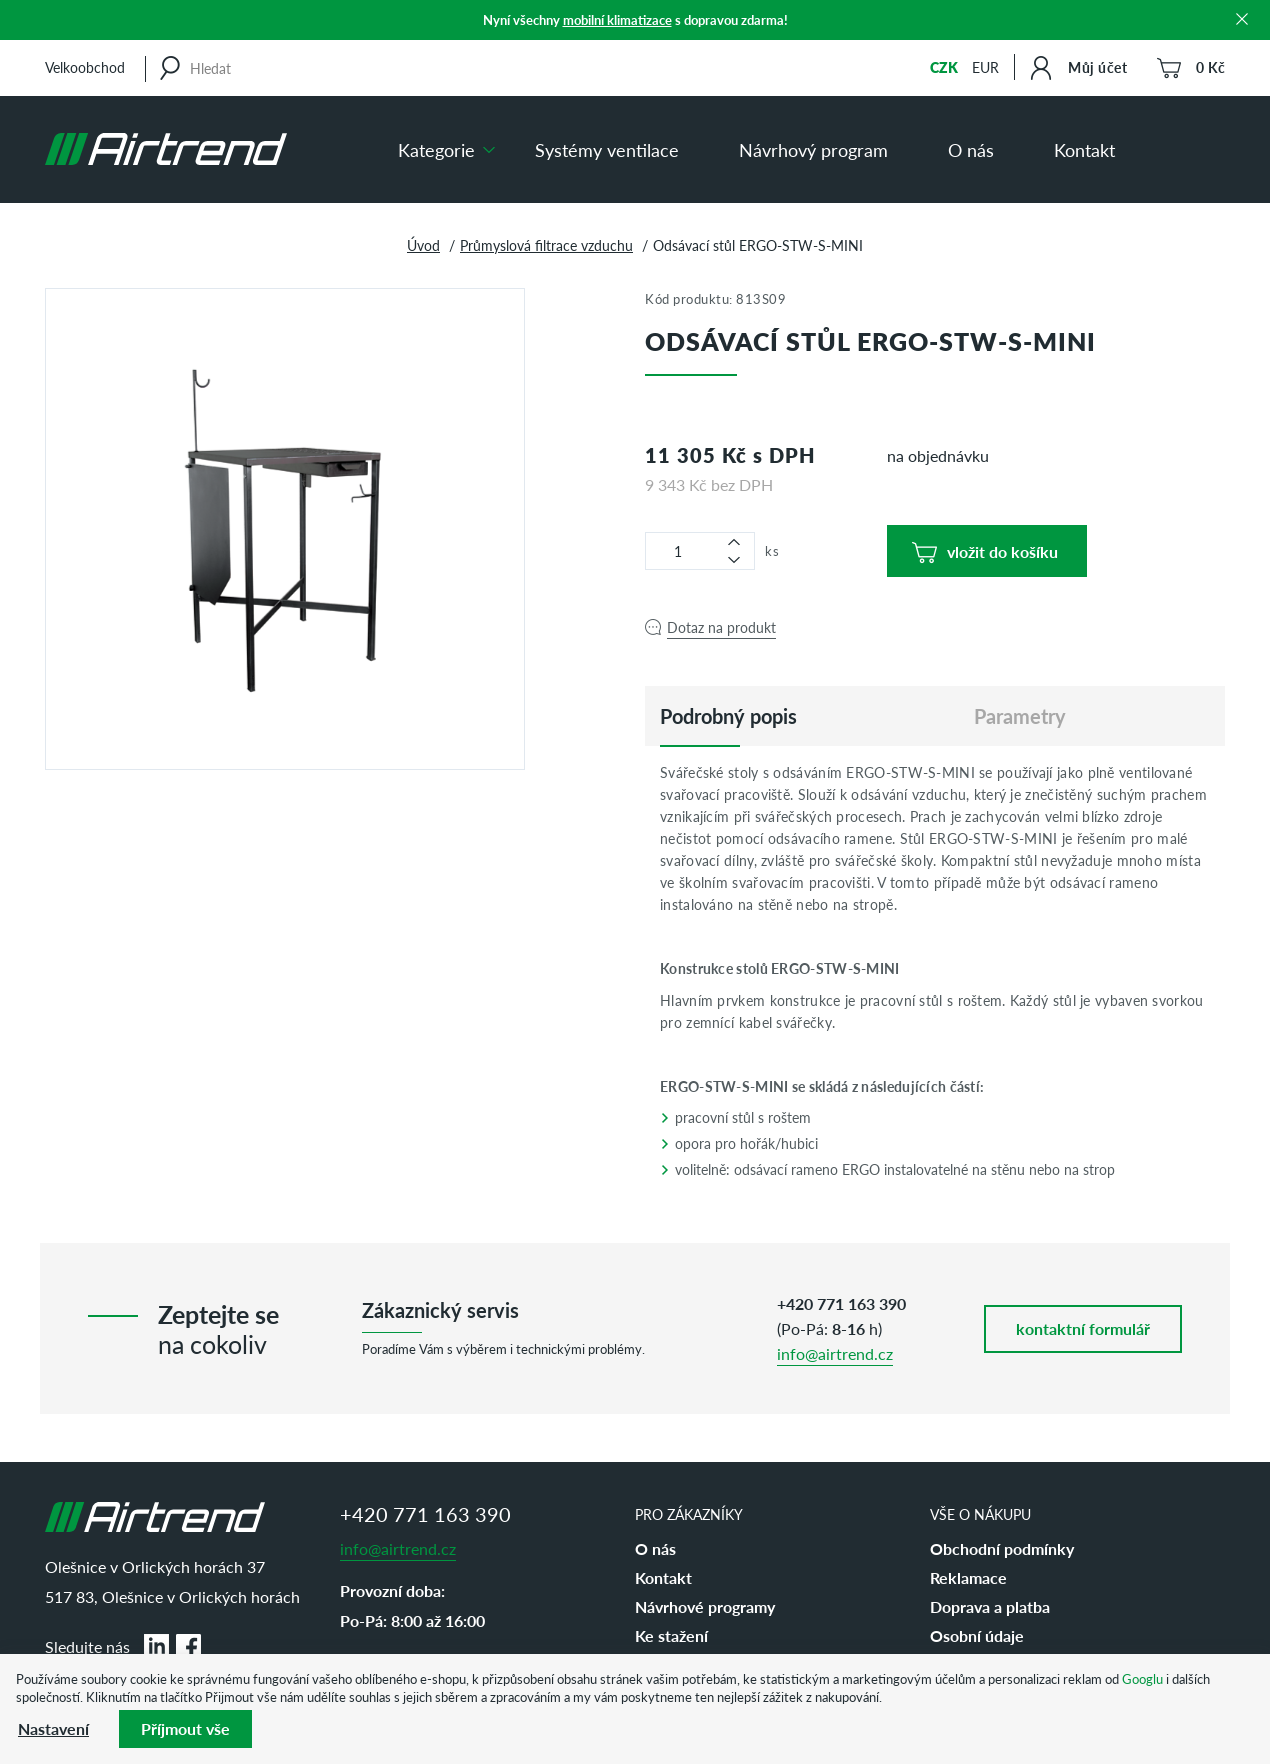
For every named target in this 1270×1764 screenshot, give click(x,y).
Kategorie (436, 149)
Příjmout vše (185, 1728)
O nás (971, 149)
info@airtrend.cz (835, 1353)
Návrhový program (813, 149)
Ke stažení (671, 1635)
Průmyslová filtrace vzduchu (546, 245)
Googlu (1142, 1678)
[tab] (728, 716)
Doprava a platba (990, 1606)
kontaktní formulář (1083, 1328)
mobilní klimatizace (617, 19)
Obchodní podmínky (1002, 1548)
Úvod (423, 245)
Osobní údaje (977, 1635)
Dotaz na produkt (721, 627)
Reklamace (968, 1577)
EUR (985, 67)
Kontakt (1084, 149)
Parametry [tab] (1020, 716)
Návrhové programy (705, 1606)
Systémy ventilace (607, 149)
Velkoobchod (85, 67)
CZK (944, 67)
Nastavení (53, 1728)
